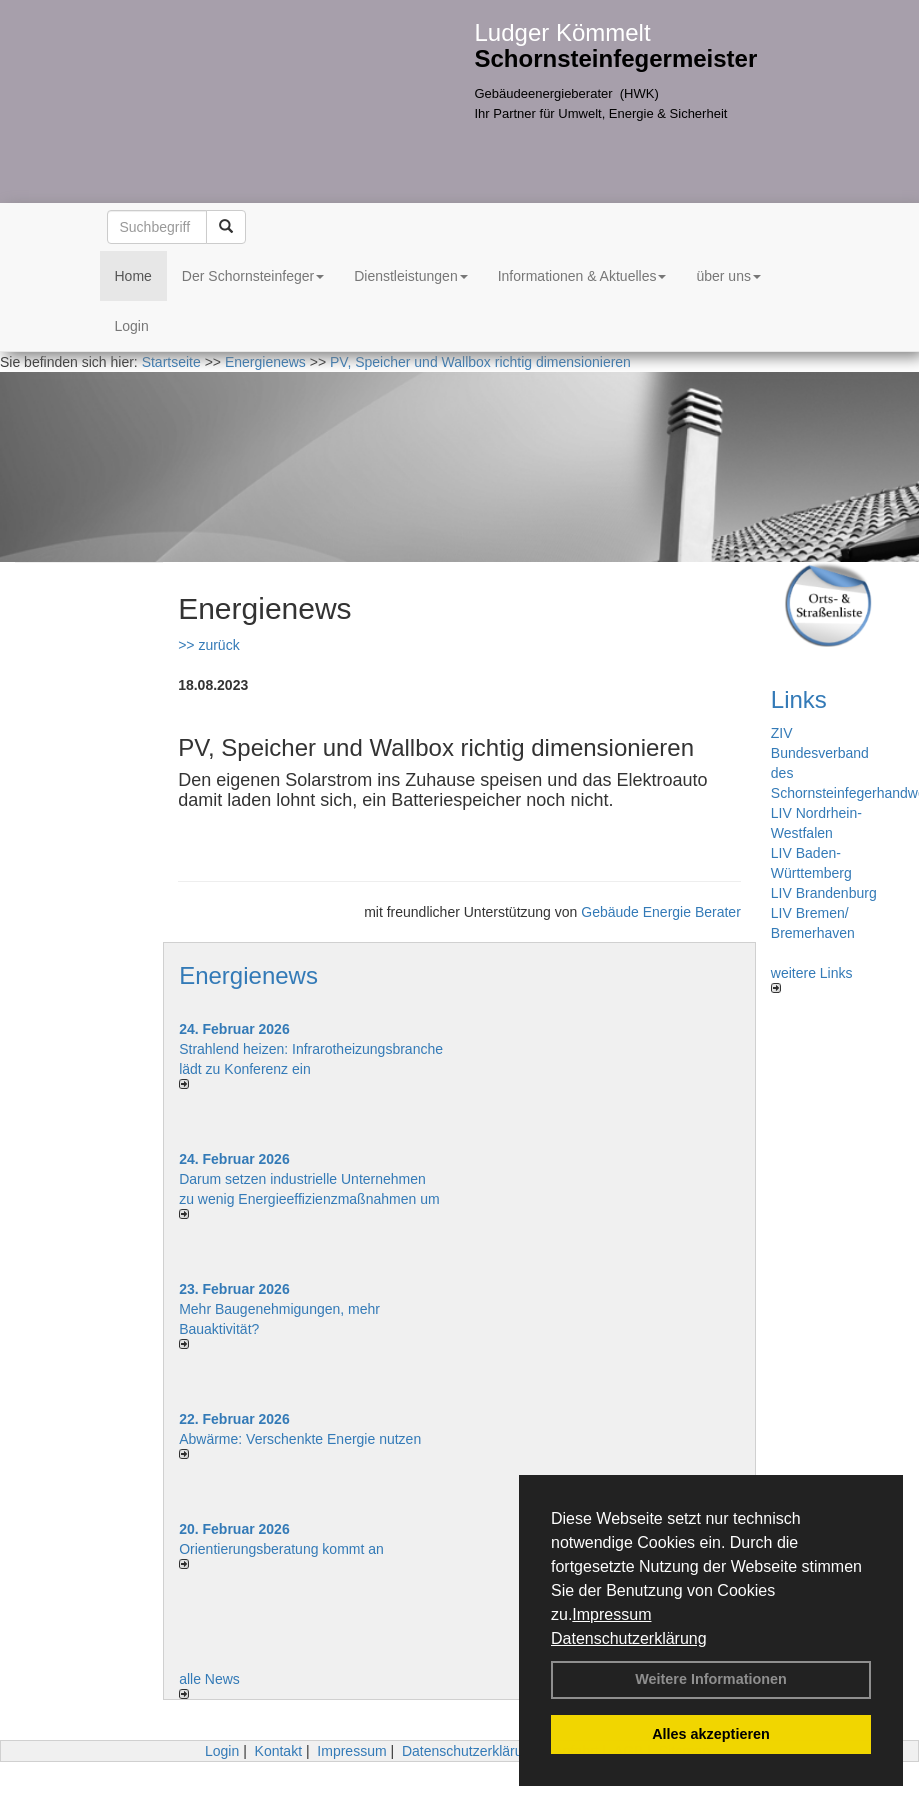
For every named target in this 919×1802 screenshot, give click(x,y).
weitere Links (812, 979)
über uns (728, 276)
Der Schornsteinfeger (253, 276)
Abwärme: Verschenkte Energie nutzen (300, 1439)
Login (132, 326)
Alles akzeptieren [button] (711, 1734)
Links (799, 699)
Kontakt (278, 1751)
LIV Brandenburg (824, 893)
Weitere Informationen (711, 1679)
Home (133, 276)
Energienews (248, 975)
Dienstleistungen (411, 276)
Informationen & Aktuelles (582, 276)
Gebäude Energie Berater (661, 912)
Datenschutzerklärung (629, 1638)
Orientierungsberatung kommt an (281, 1549)
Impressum (611, 1614)
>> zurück (208, 645)
